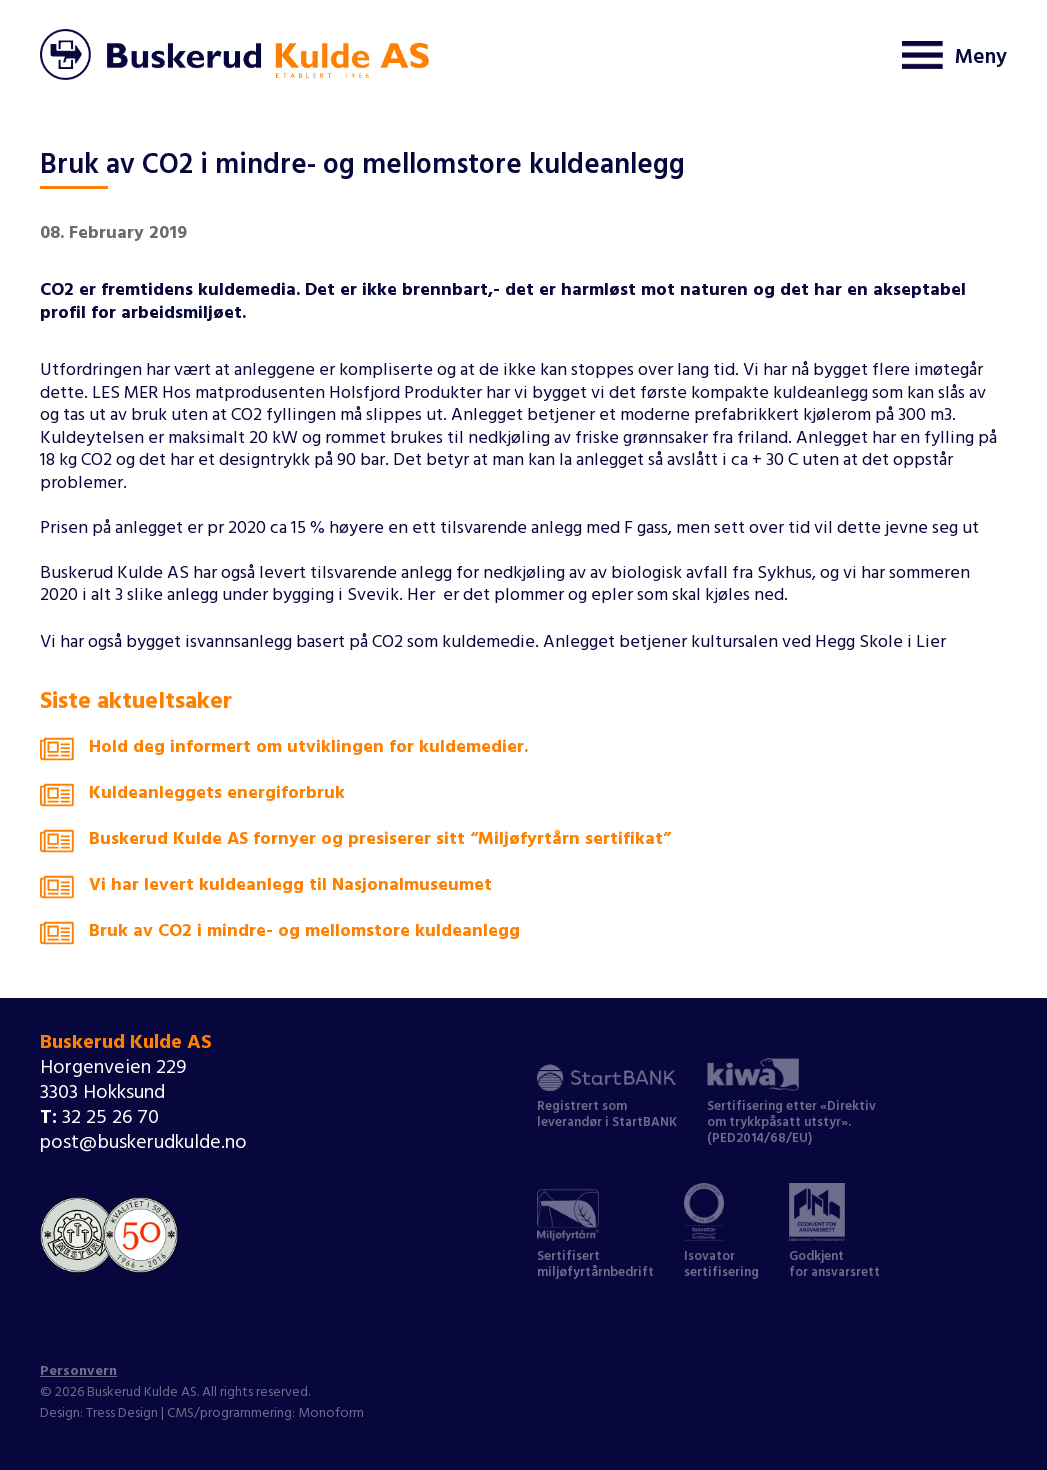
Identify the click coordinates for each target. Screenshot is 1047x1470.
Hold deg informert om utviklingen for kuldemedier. (284, 753)
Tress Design (122, 1414)
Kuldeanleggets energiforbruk (192, 799)
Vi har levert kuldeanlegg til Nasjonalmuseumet (266, 891)
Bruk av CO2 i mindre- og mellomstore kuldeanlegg (280, 937)
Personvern (78, 1372)
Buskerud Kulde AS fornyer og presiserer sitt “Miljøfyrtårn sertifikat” (355, 845)
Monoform (331, 1414)
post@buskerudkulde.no (143, 1144)
